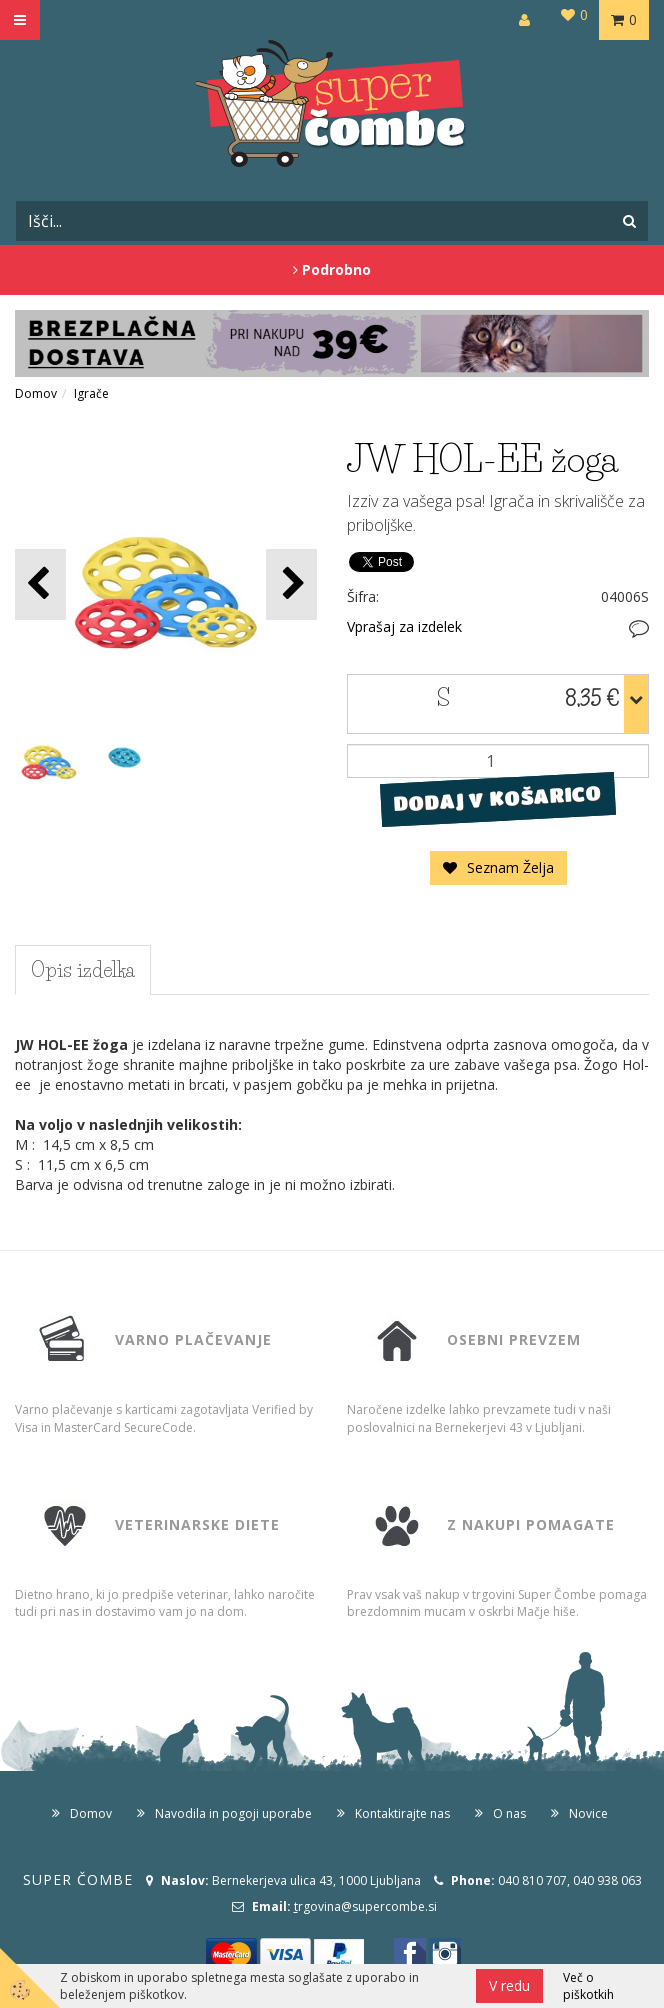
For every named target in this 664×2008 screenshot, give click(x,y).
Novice (588, 1813)
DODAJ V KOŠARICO (497, 799)
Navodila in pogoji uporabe (233, 1813)
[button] (291, 584)
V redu (509, 1985)
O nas (509, 1813)
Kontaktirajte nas (402, 1813)
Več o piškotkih (588, 1986)
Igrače (91, 393)
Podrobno (332, 269)
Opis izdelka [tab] (83, 970)
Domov (36, 393)
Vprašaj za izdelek (404, 626)
